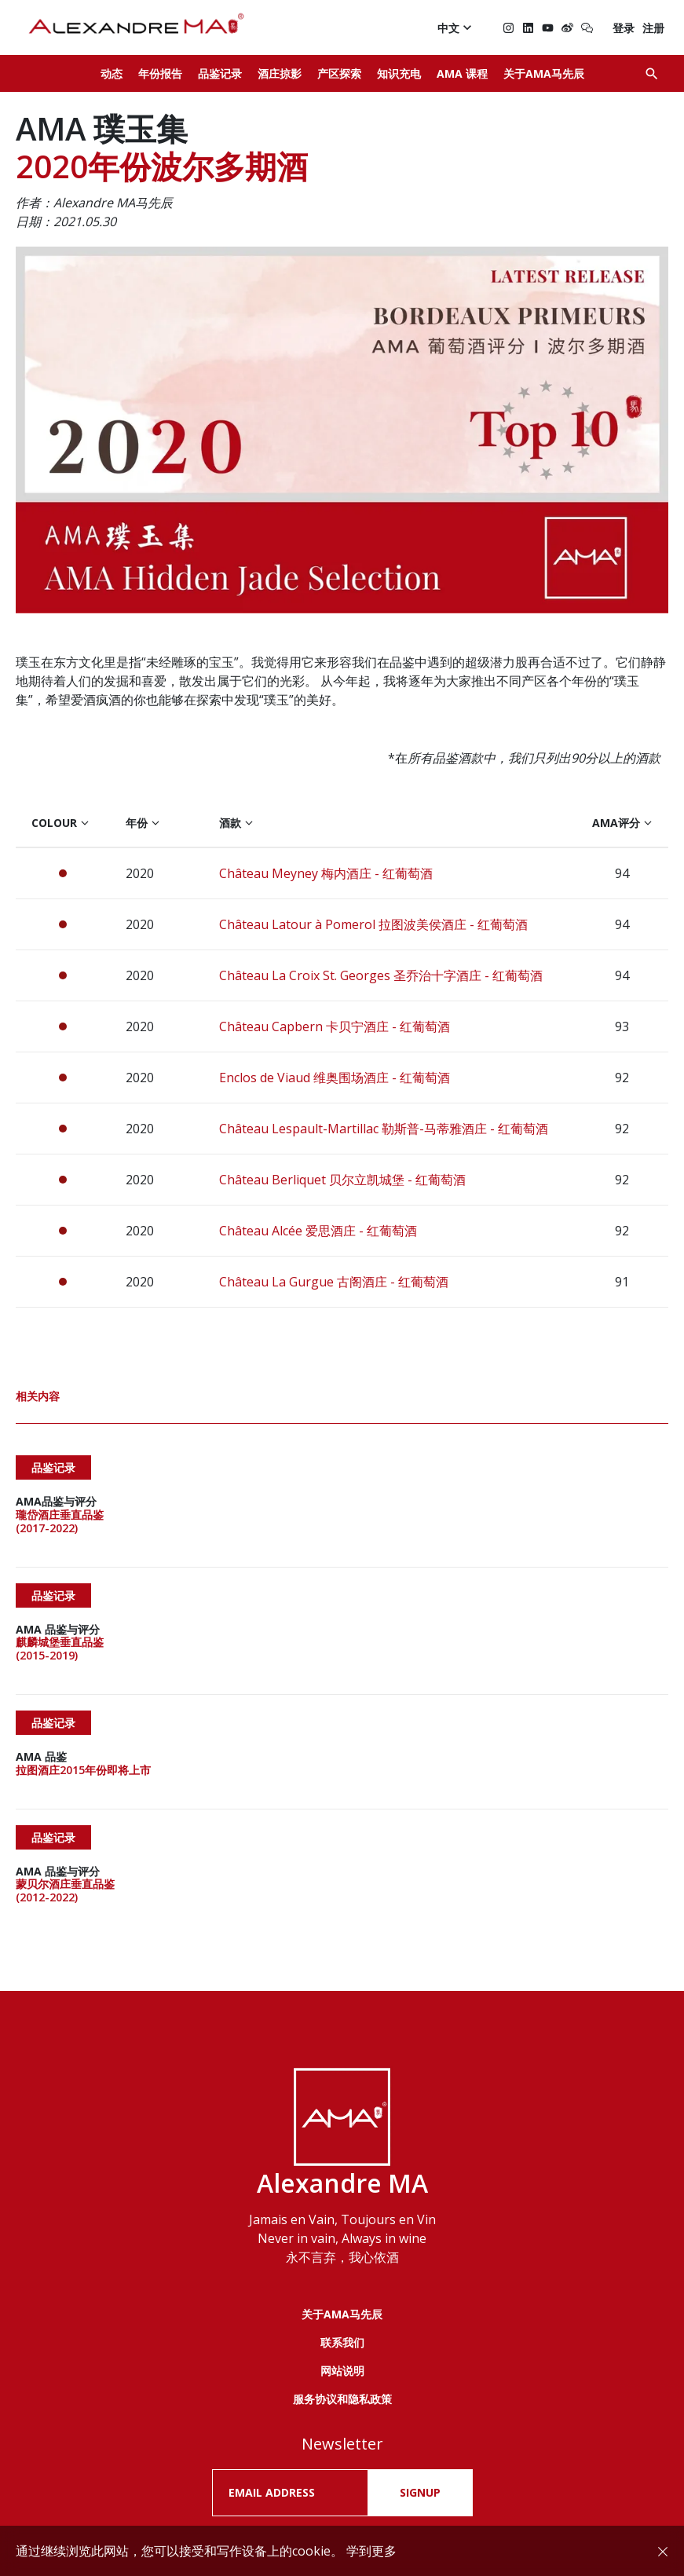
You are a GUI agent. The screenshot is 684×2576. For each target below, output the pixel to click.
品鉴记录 (220, 73)
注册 (653, 27)
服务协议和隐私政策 (342, 2314)
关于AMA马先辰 (543, 73)
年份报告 (160, 73)
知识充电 (399, 73)
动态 (112, 73)
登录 (624, 27)
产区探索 (339, 73)
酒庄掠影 (280, 73)
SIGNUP (420, 2409)
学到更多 (371, 2551)
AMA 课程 (462, 73)
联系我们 (342, 2258)
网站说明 (342, 2286)
